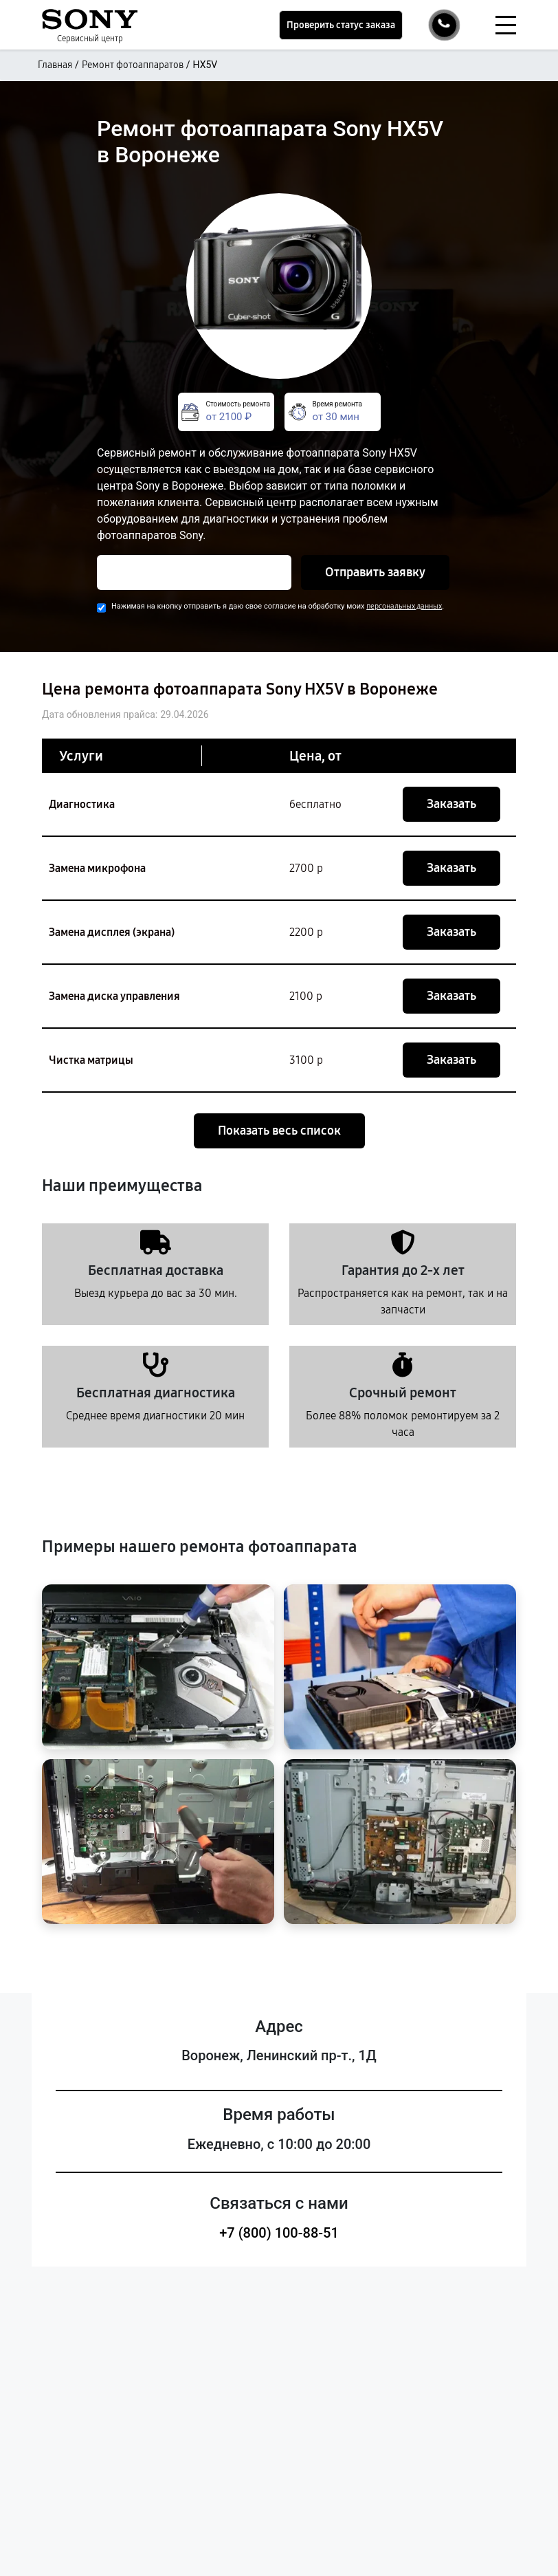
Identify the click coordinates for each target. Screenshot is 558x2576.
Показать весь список (279, 1130)
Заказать (451, 803)
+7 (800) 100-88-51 (279, 2233)
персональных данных (404, 606)
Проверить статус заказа (341, 25)
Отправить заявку (375, 572)
